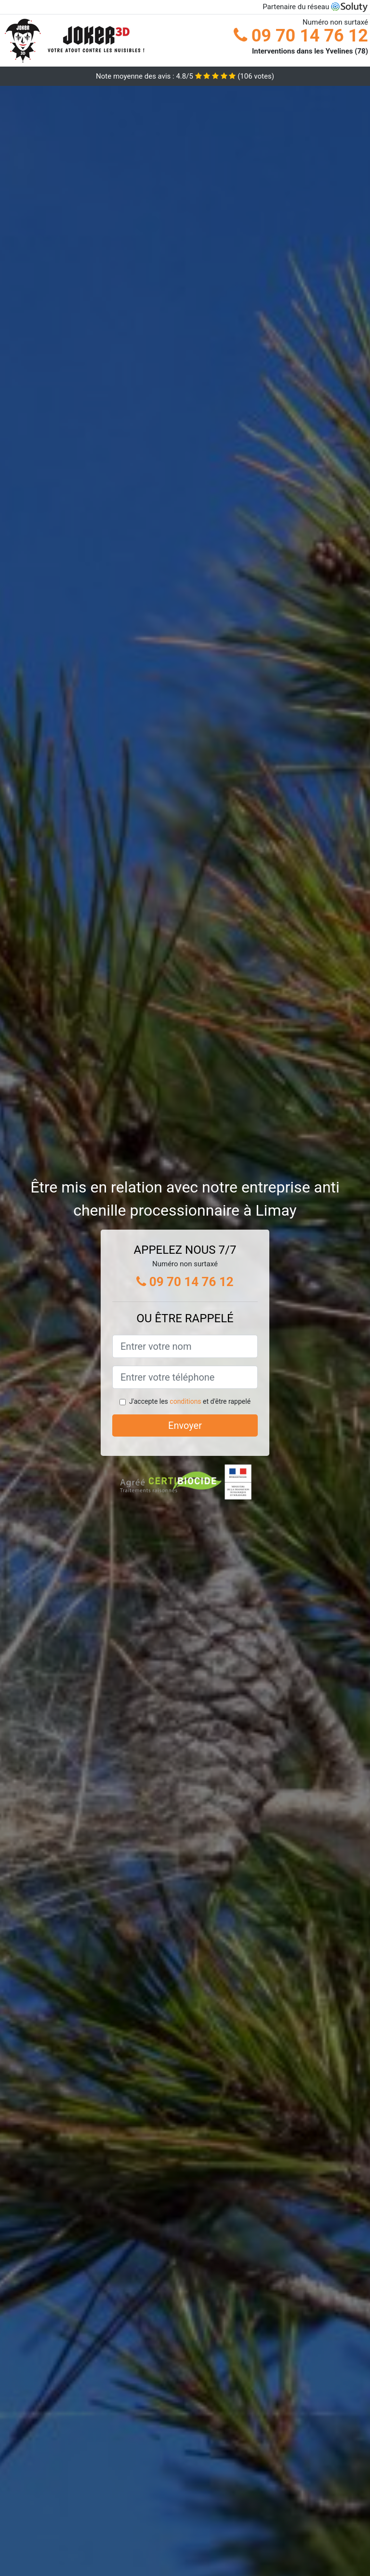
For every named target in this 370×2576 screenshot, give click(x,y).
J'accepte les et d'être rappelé (190, 1401)
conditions (185, 1401)
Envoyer (185, 1425)
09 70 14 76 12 (301, 36)
